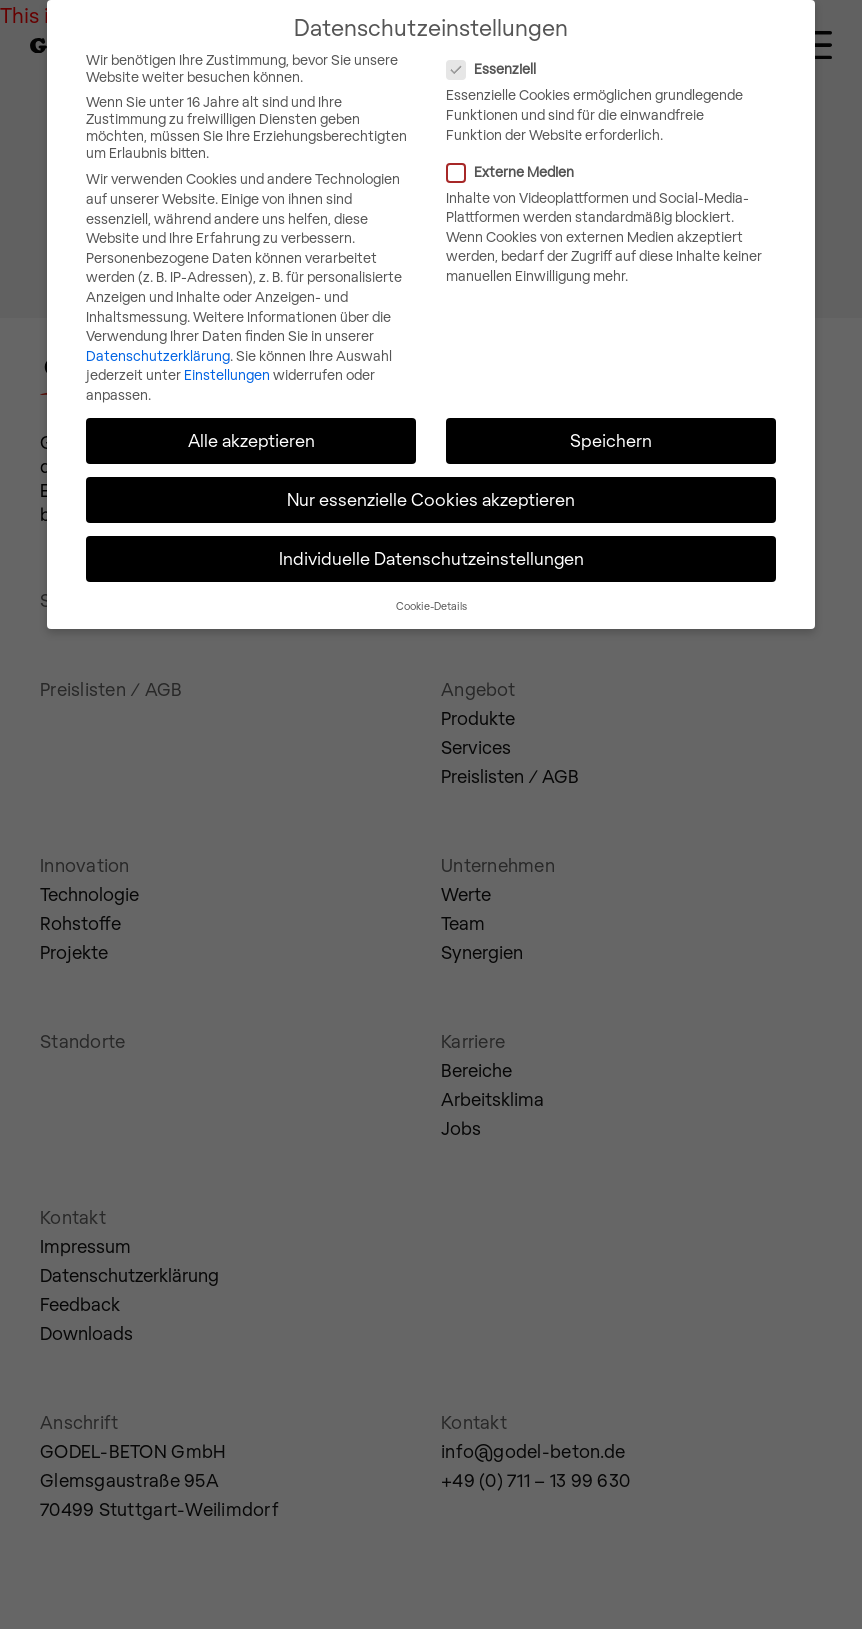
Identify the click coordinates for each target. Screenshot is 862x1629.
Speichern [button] (611, 422)
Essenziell (574, 50)
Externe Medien (593, 152)
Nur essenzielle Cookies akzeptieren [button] (431, 481)
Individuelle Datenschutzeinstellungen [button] (431, 540)
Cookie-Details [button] (431, 586)
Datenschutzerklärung (158, 337)
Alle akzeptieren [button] (251, 422)
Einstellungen (227, 356)
